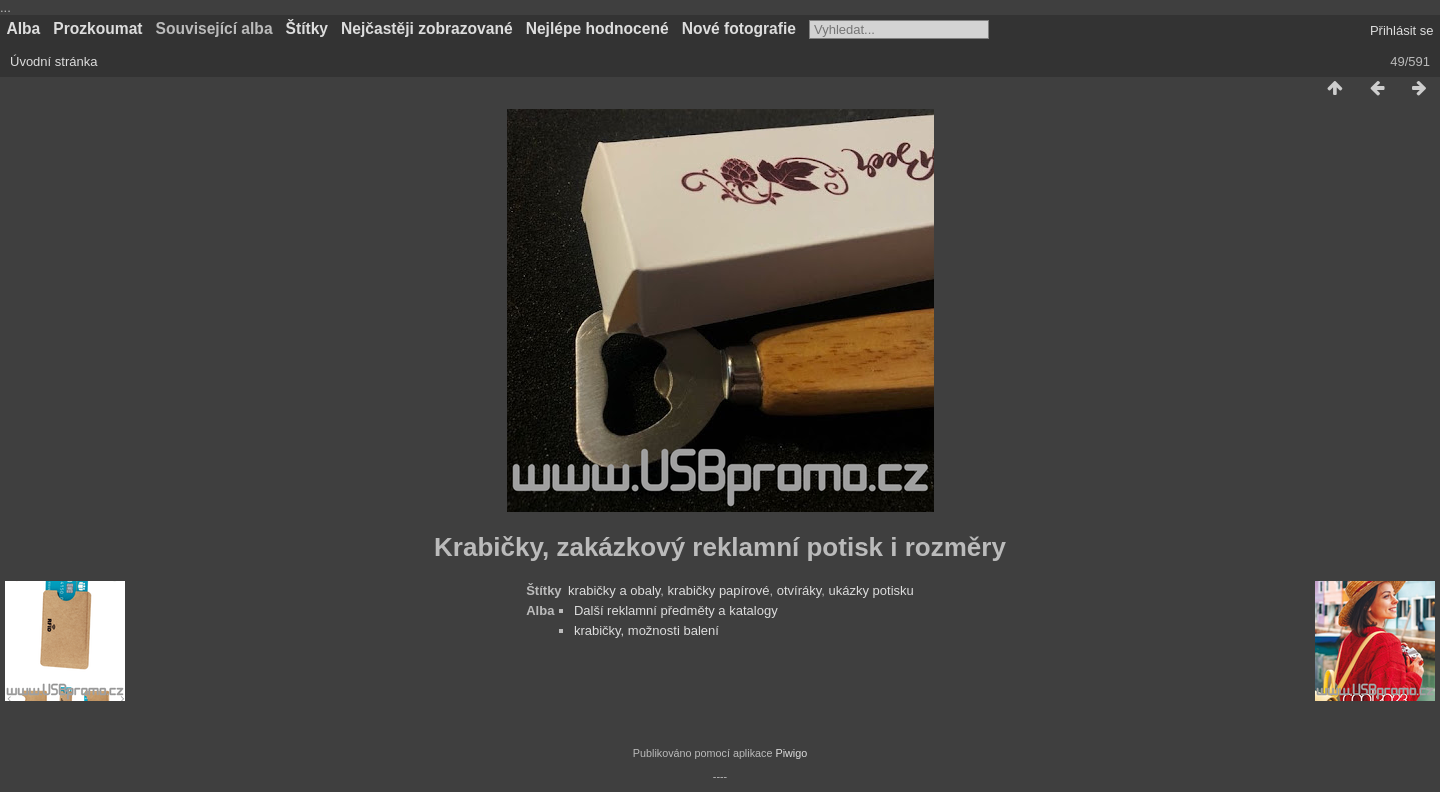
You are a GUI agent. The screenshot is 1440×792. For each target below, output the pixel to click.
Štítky (307, 28)
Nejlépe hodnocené (597, 28)
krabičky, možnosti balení (646, 630)
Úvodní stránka (53, 61)
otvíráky (799, 590)
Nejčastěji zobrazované (427, 28)
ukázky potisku (871, 590)
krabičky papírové (719, 590)
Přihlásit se (1402, 30)
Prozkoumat (97, 28)
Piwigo (791, 753)
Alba (24, 28)
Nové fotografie (739, 28)
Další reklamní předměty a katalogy (676, 610)
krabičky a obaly (614, 590)
